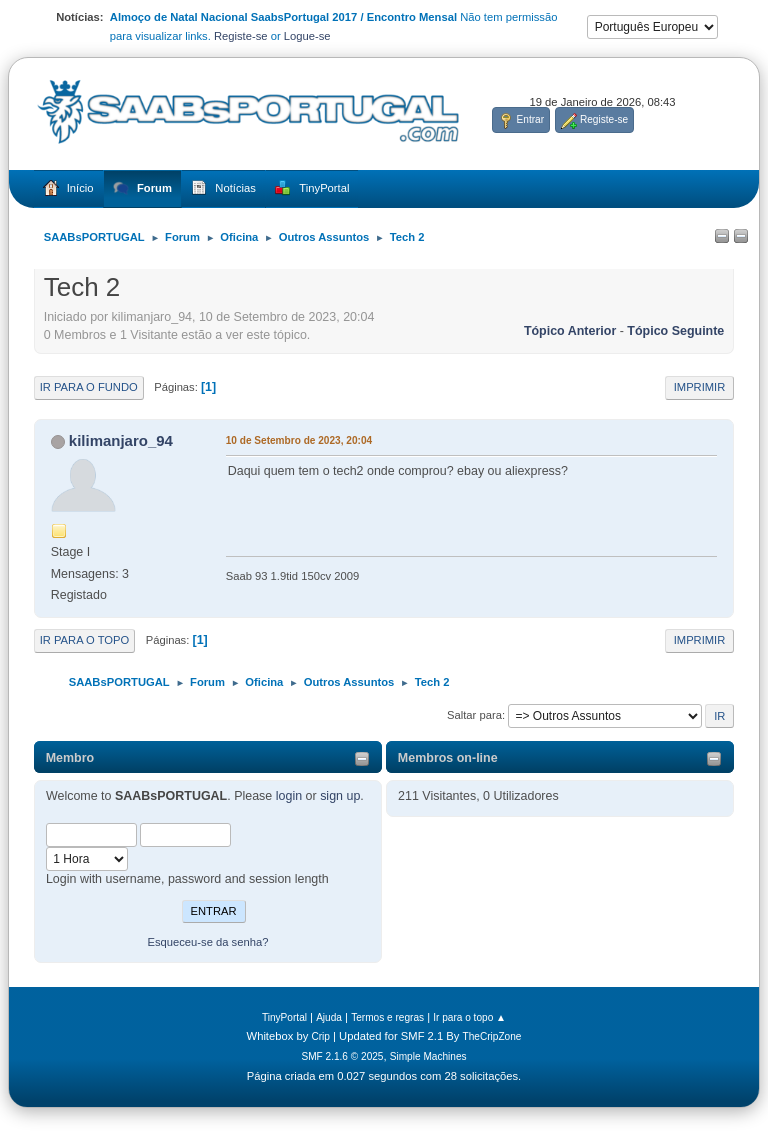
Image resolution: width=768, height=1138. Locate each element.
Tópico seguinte (675, 331)
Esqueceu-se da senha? (207, 942)
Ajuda (329, 1017)
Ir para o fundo (89, 387)
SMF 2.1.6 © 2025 (342, 1056)
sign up (340, 796)
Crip (320, 1036)
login (289, 796)
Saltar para (474, 715)
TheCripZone (492, 1036)
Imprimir (700, 387)
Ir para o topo (85, 640)
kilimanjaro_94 (121, 440)
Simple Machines (428, 1056)
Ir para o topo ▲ (469, 1017)
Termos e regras (387, 1017)
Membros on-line (448, 758)
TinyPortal (284, 1017)
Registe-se (241, 36)
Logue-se (307, 36)
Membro (70, 758)
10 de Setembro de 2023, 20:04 (299, 440)
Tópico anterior (570, 331)
